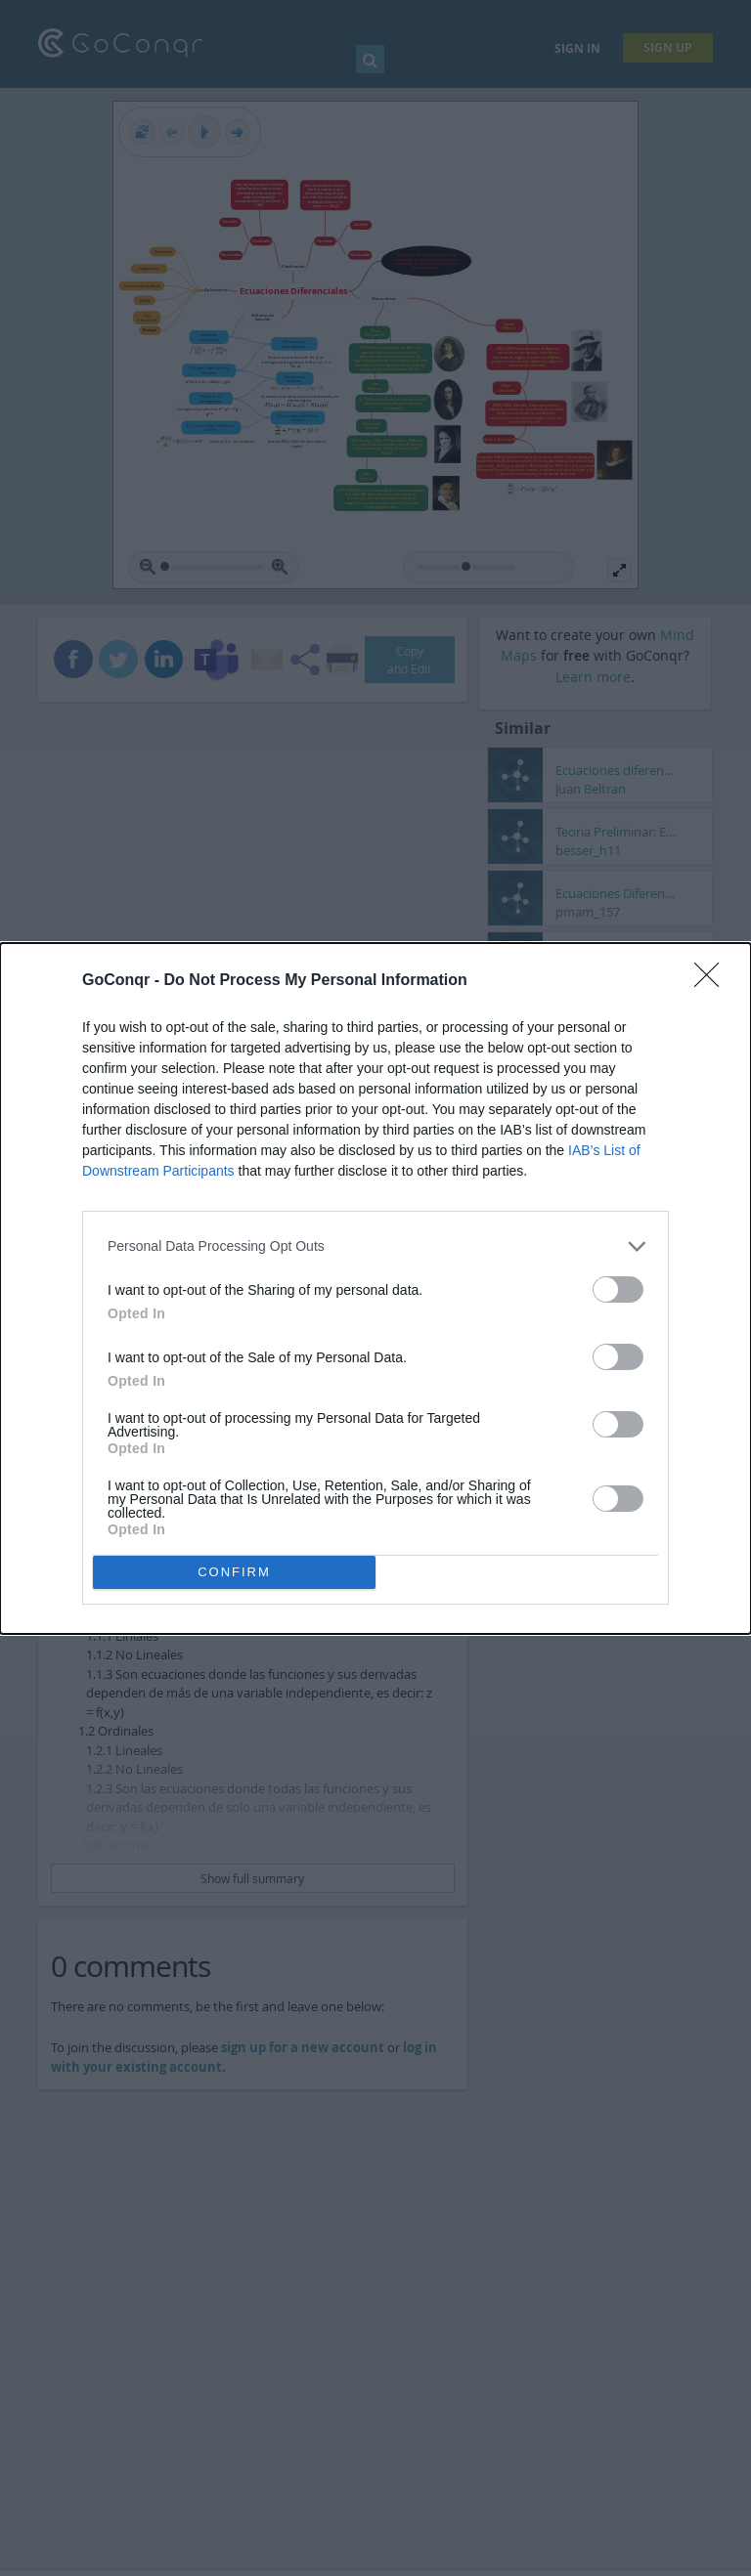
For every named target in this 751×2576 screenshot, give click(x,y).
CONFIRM (234, 1572)
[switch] (618, 1289)
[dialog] (375, 1288)
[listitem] (375, 1246)
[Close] (712, 981)
